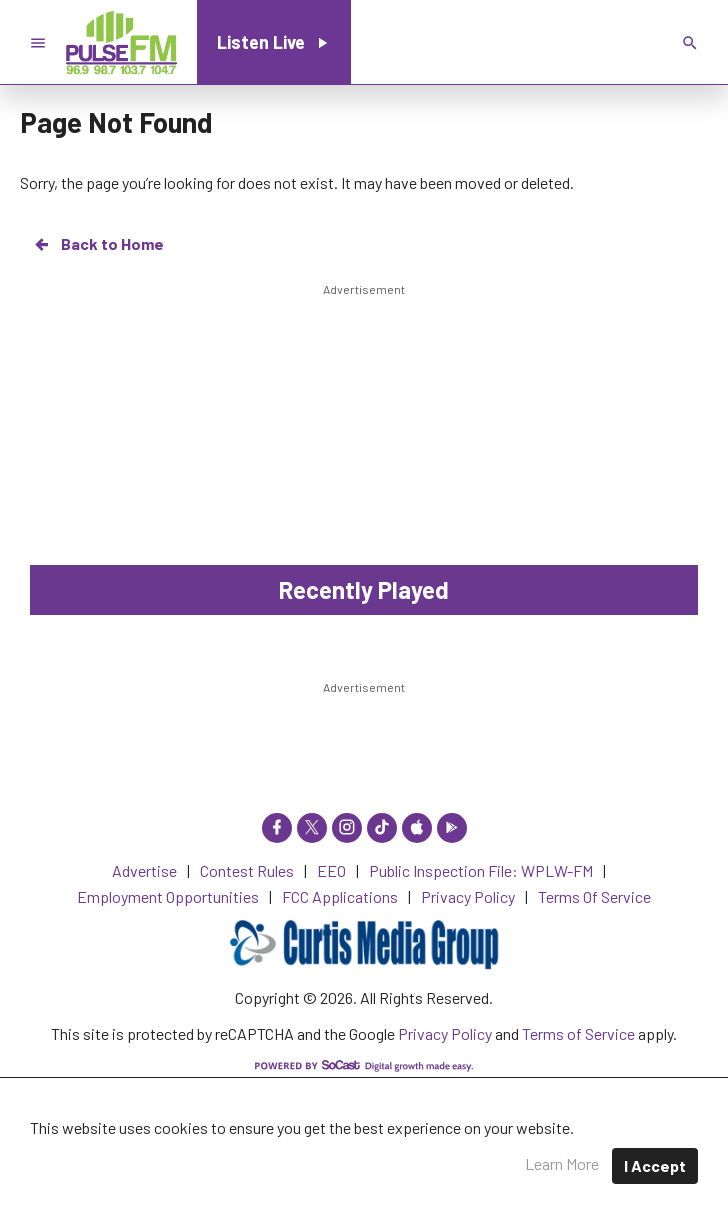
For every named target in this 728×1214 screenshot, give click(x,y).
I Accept (655, 1165)
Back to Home (98, 244)
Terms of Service (578, 1033)
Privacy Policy (445, 1033)
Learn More (562, 1163)
